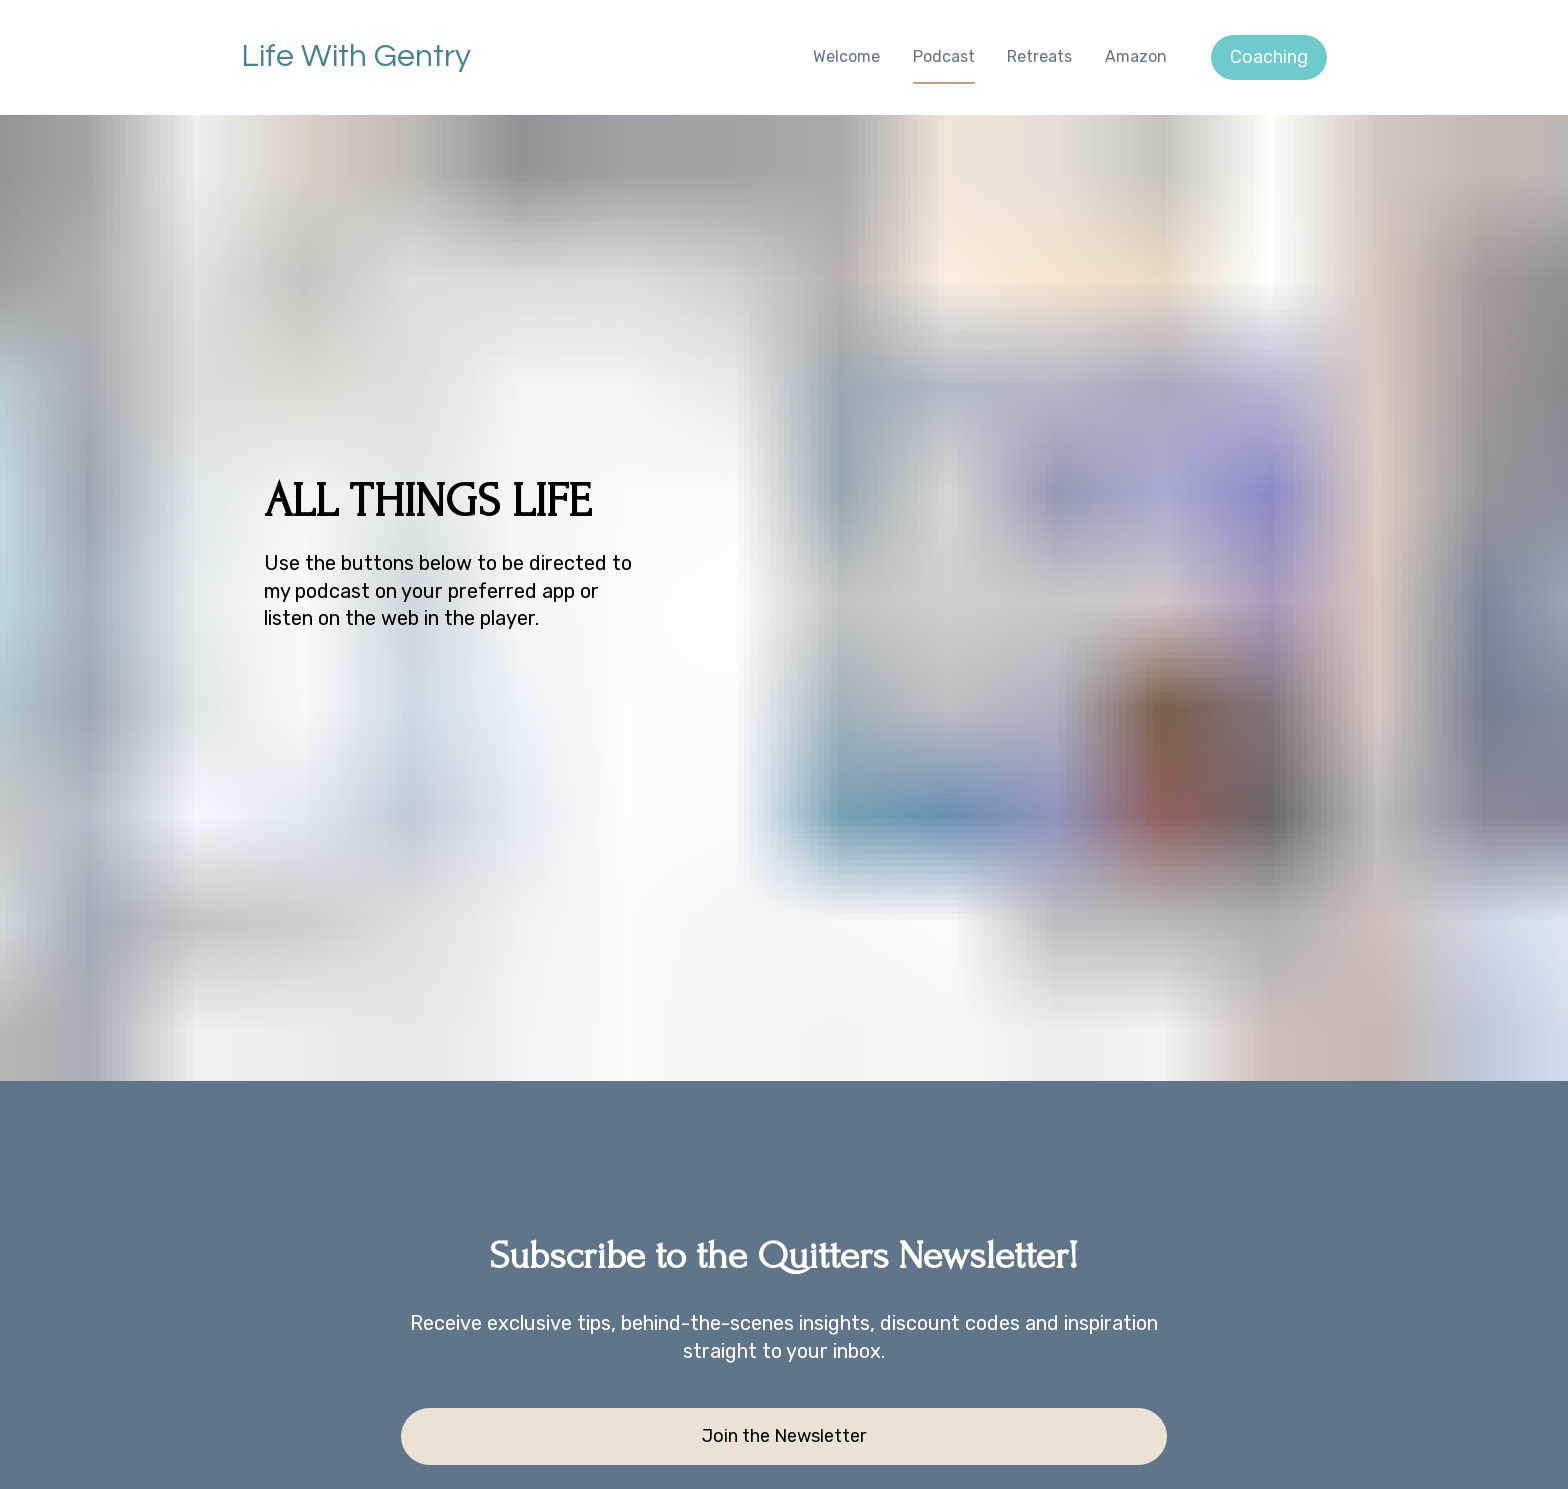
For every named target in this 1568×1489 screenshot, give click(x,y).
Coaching (1269, 57)
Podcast (944, 56)
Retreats (1039, 56)
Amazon (1136, 56)
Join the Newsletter (784, 1329)
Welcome (846, 56)
